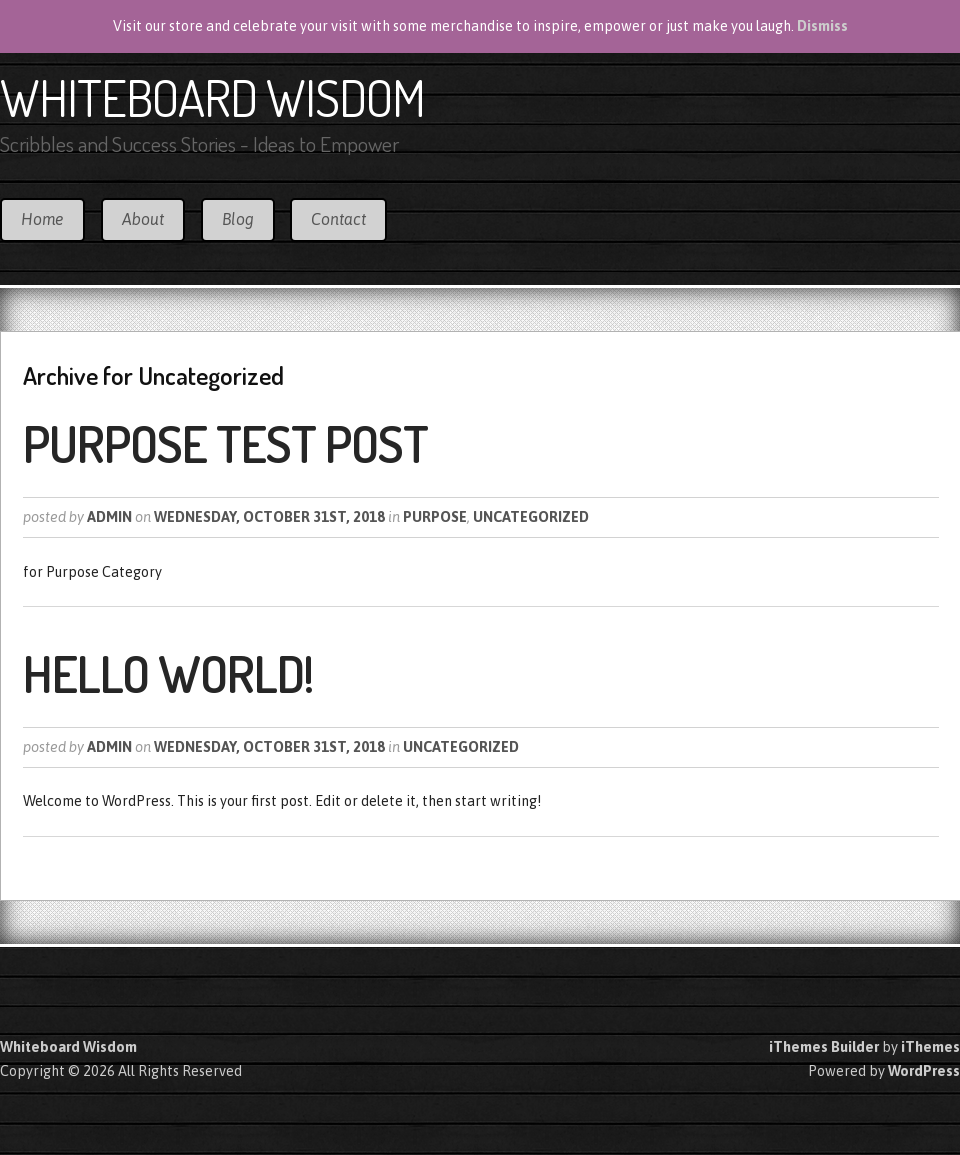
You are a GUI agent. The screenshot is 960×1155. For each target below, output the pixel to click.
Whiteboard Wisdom (212, 97)
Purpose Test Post (225, 443)
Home (42, 219)
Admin (109, 517)
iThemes (930, 1047)
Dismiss (822, 26)
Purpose (435, 517)
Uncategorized (531, 517)
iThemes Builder (824, 1047)
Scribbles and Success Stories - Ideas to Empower (199, 143)
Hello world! (168, 673)
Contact (338, 219)
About (143, 219)
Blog (238, 219)
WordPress (924, 1071)
